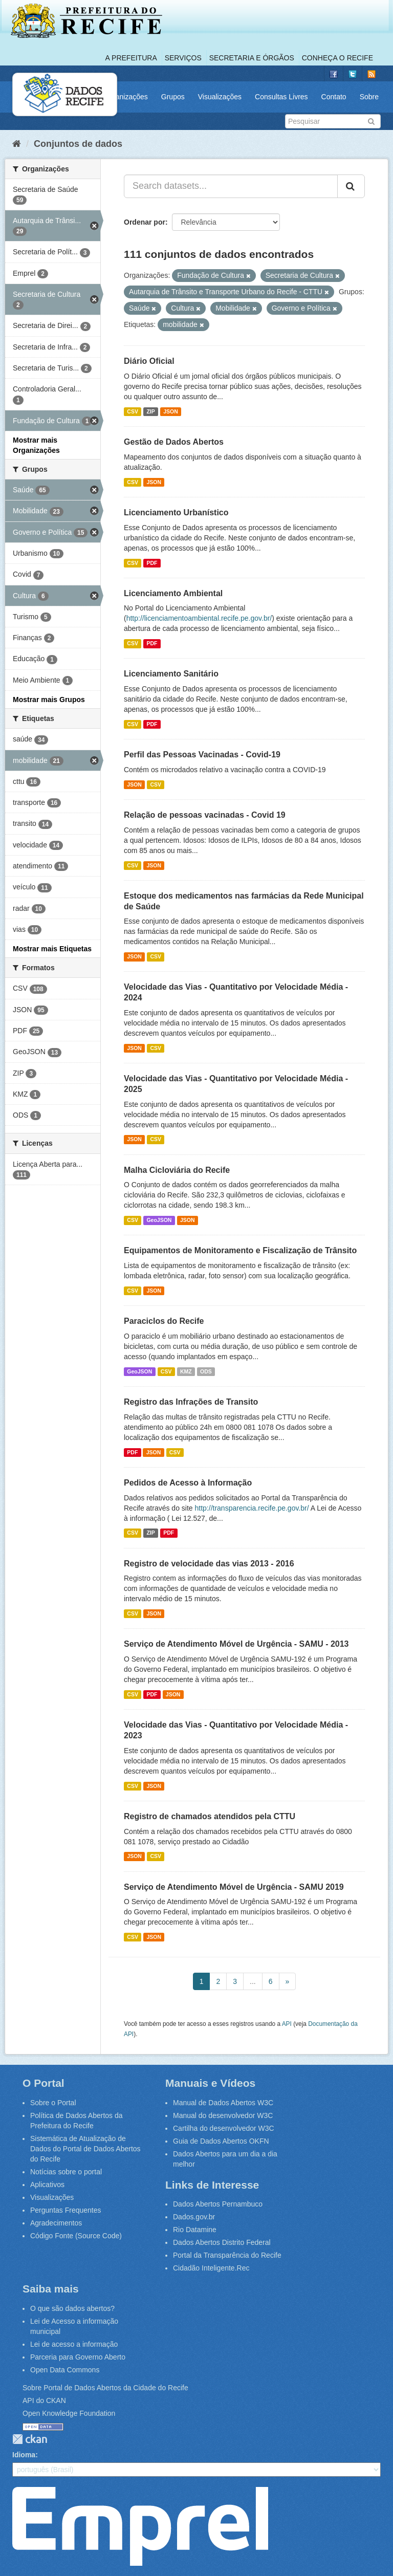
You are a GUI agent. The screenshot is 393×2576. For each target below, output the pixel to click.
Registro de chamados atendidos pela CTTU (209, 1816)
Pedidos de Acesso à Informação (188, 1482)
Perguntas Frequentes (65, 2210)
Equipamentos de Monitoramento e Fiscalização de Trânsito (240, 1250)
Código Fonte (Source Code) (76, 2236)
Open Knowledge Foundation (69, 2413)
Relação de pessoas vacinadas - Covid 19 (205, 815)
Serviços (183, 58)
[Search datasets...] (231, 186)
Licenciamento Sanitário (171, 673)
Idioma (23, 2455)
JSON (170, 411)
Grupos (173, 97)
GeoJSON (158, 1220)
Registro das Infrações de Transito (191, 1402)
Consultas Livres (281, 97)
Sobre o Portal (53, 2103)
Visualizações (220, 97)
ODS (206, 1371)
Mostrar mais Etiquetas (52, 949)
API (287, 2023)
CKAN (29, 2439)
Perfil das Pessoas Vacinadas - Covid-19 (202, 754)
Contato (333, 97)
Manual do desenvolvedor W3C (223, 2115)
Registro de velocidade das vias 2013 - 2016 (209, 1563)
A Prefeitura (131, 58)
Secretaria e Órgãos (251, 58)
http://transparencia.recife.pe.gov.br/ (252, 1508)
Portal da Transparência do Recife (227, 2255)
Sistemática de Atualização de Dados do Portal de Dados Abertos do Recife (85, 2148)
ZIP (150, 411)
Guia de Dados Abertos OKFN (221, 2141)
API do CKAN (44, 2400)
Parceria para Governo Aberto (77, 2357)
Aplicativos (47, 2184)
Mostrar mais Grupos (49, 699)
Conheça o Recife (337, 58)
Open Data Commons (64, 2370)
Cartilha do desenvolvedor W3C (223, 2128)
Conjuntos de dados (78, 144)
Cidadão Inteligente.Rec (211, 2268)
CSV (132, 411)
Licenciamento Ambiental (173, 593)
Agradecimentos (56, 2223)
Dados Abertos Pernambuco (218, 2204)
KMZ (186, 1371)
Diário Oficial (149, 361)
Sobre (369, 97)
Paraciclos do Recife (164, 1321)
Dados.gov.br (194, 2217)
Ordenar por (144, 222)
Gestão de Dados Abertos (174, 442)
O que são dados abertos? (72, 2308)
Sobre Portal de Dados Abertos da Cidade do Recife (105, 2388)
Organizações (125, 97)
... (253, 1981)
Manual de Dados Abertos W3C (223, 2103)
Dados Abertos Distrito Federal (222, 2242)
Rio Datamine (194, 2229)
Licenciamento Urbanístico (176, 512)
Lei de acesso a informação (74, 2344)
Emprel (140, 2526)
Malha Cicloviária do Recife (177, 1170)
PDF (151, 563)
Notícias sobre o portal (66, 2172)
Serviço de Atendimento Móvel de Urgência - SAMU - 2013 (236, 1644)
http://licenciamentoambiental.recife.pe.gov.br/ (199, 618)
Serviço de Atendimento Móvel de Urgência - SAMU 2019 (234, 1887)
